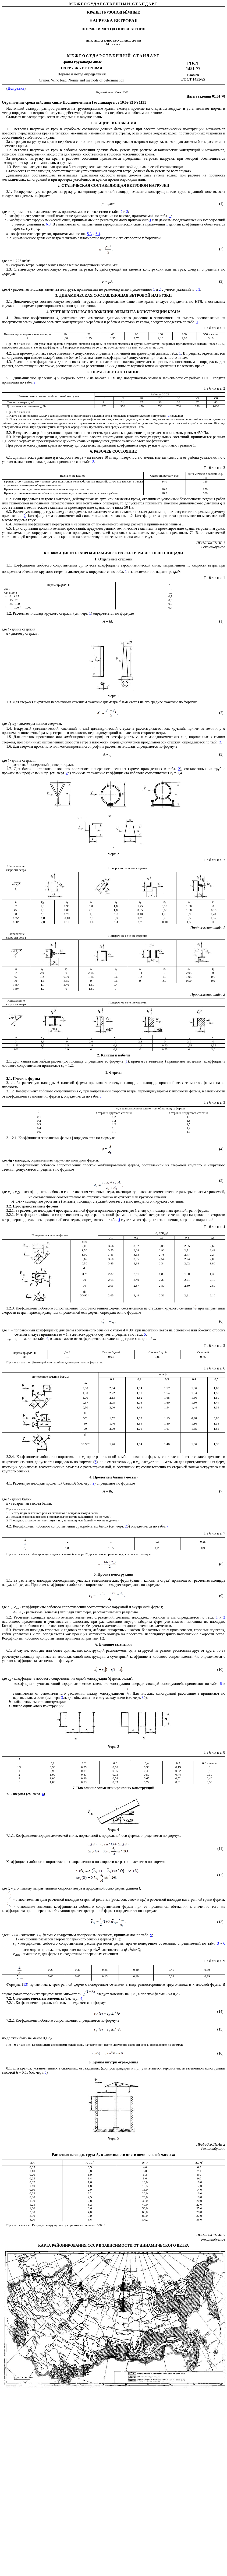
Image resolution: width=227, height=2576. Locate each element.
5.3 (89, 234)
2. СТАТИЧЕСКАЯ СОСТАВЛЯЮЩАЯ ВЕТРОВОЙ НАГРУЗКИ (113, 185)
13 (25, 1984)
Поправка (15, 88)
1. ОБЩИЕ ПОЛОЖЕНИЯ (113, 123)
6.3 (48, 224)
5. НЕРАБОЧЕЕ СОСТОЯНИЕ (114, 372)
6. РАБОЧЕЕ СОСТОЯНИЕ (113, 451)
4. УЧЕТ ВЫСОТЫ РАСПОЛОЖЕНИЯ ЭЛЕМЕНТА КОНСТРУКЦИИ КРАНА (113, 312)
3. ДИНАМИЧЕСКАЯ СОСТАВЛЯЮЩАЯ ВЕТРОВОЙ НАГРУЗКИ (113, 295)
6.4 (98, 234)
